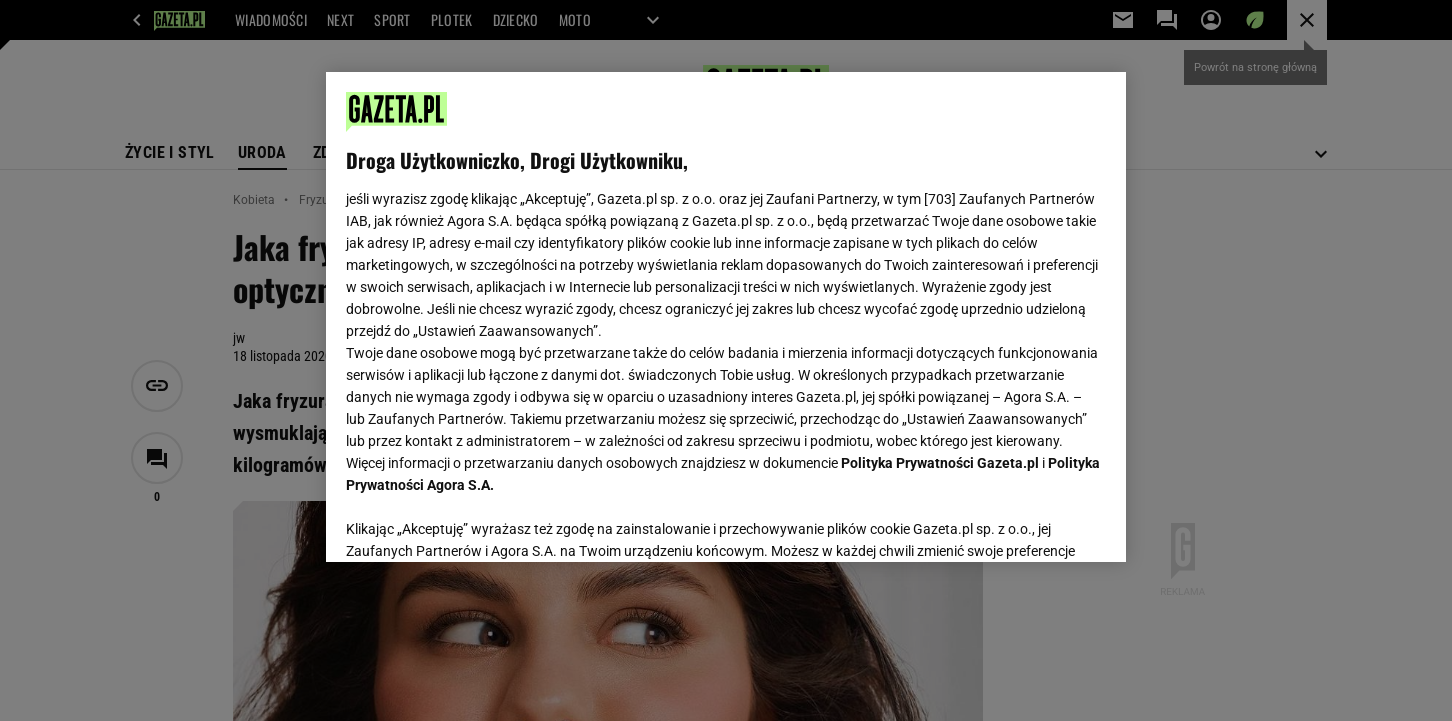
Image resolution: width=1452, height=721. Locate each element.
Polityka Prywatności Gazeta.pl (940, 463)
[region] (726, 317)
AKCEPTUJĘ (1038, 523)
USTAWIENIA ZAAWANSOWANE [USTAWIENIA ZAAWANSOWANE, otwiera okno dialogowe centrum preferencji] (476, 522)
